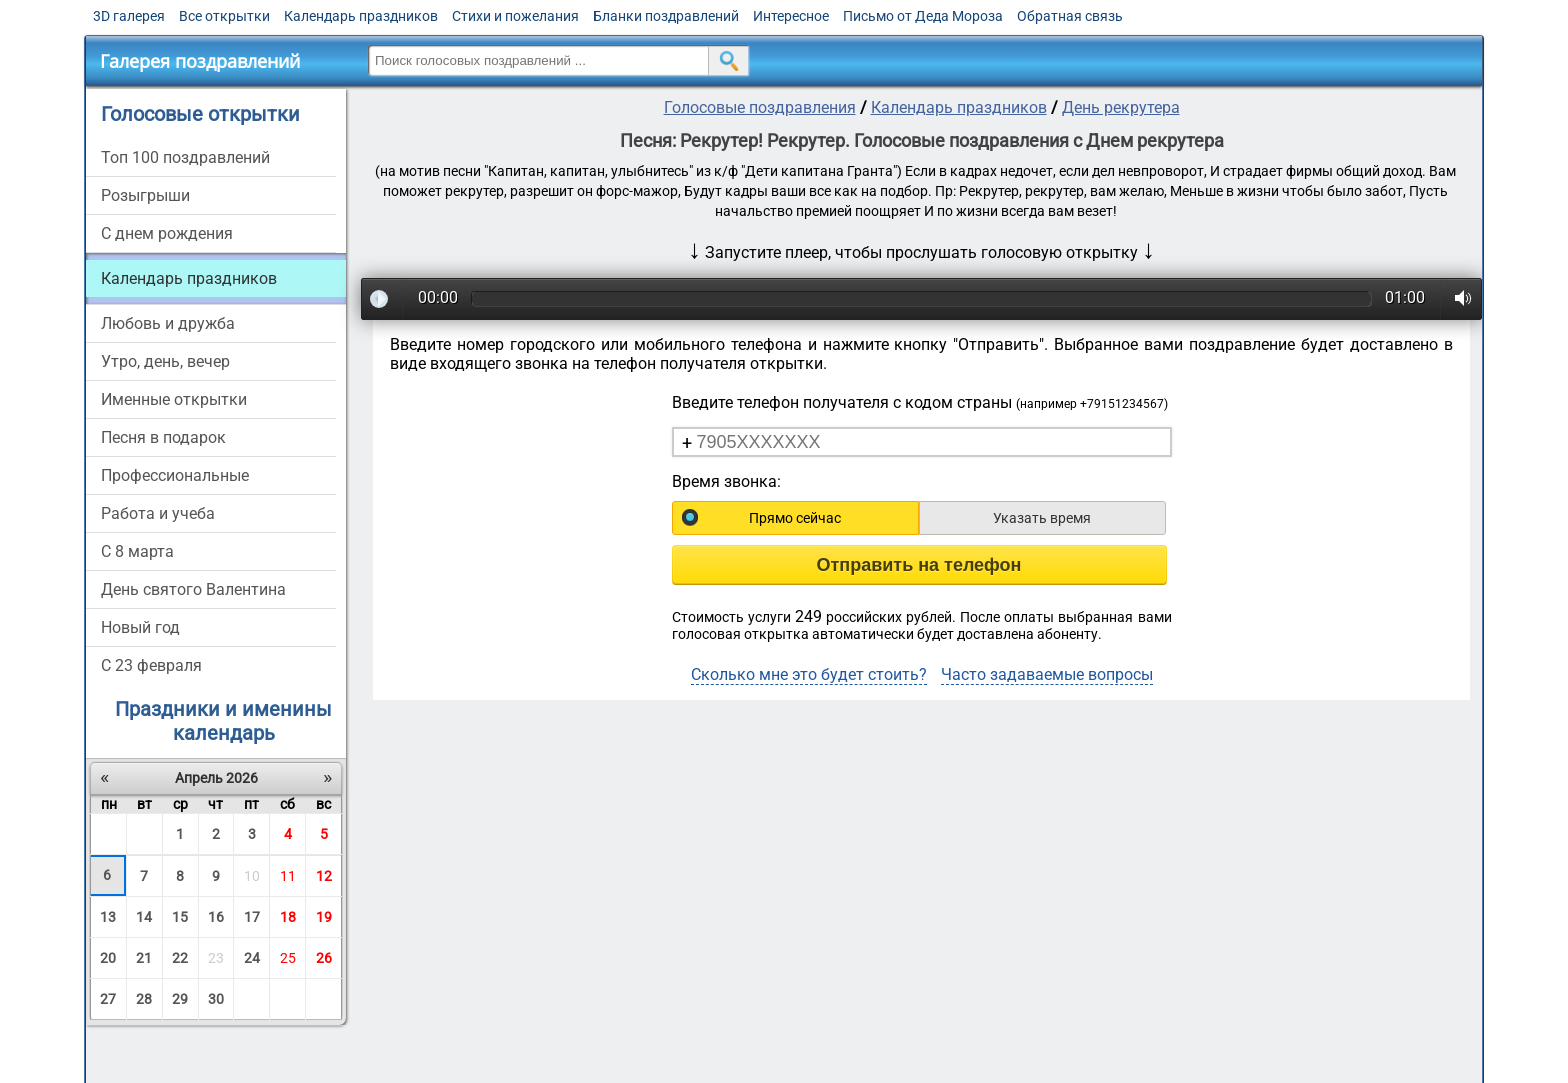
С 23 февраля (151, 665)
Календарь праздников (361, 16)
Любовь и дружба (168, 323)
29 (180, 999)
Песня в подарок (163, 437)
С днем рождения (167, 233)
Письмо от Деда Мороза (923, 16)
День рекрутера (1121, 107)
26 (324, 958)
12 (324, 876)
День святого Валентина (193, 589)
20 (108, 958)
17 (252, 917)
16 (216, 917)
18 (288, 917)
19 (324, 917)
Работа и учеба (158, 513)
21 (144, 958)
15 (180, 917)
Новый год (140, 627)
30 (216, 999)
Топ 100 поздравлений (185, 157)
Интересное (791, 16)
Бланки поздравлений (666, 16)
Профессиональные (175, 475)
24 (252, 958)
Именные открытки (174, 399)
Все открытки (224, 16)
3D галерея (129, 16)
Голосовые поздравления (760, 107)
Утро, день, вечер (165, 361)
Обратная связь (1070, 16)
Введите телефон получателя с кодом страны (920, 402)
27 (108, 999)
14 (144, 917)
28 (144, 999)
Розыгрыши (145, 195)
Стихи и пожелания (515, 16)
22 (180, 958)
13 (108, 917)
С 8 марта (137, 551)
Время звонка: (726, 481)
